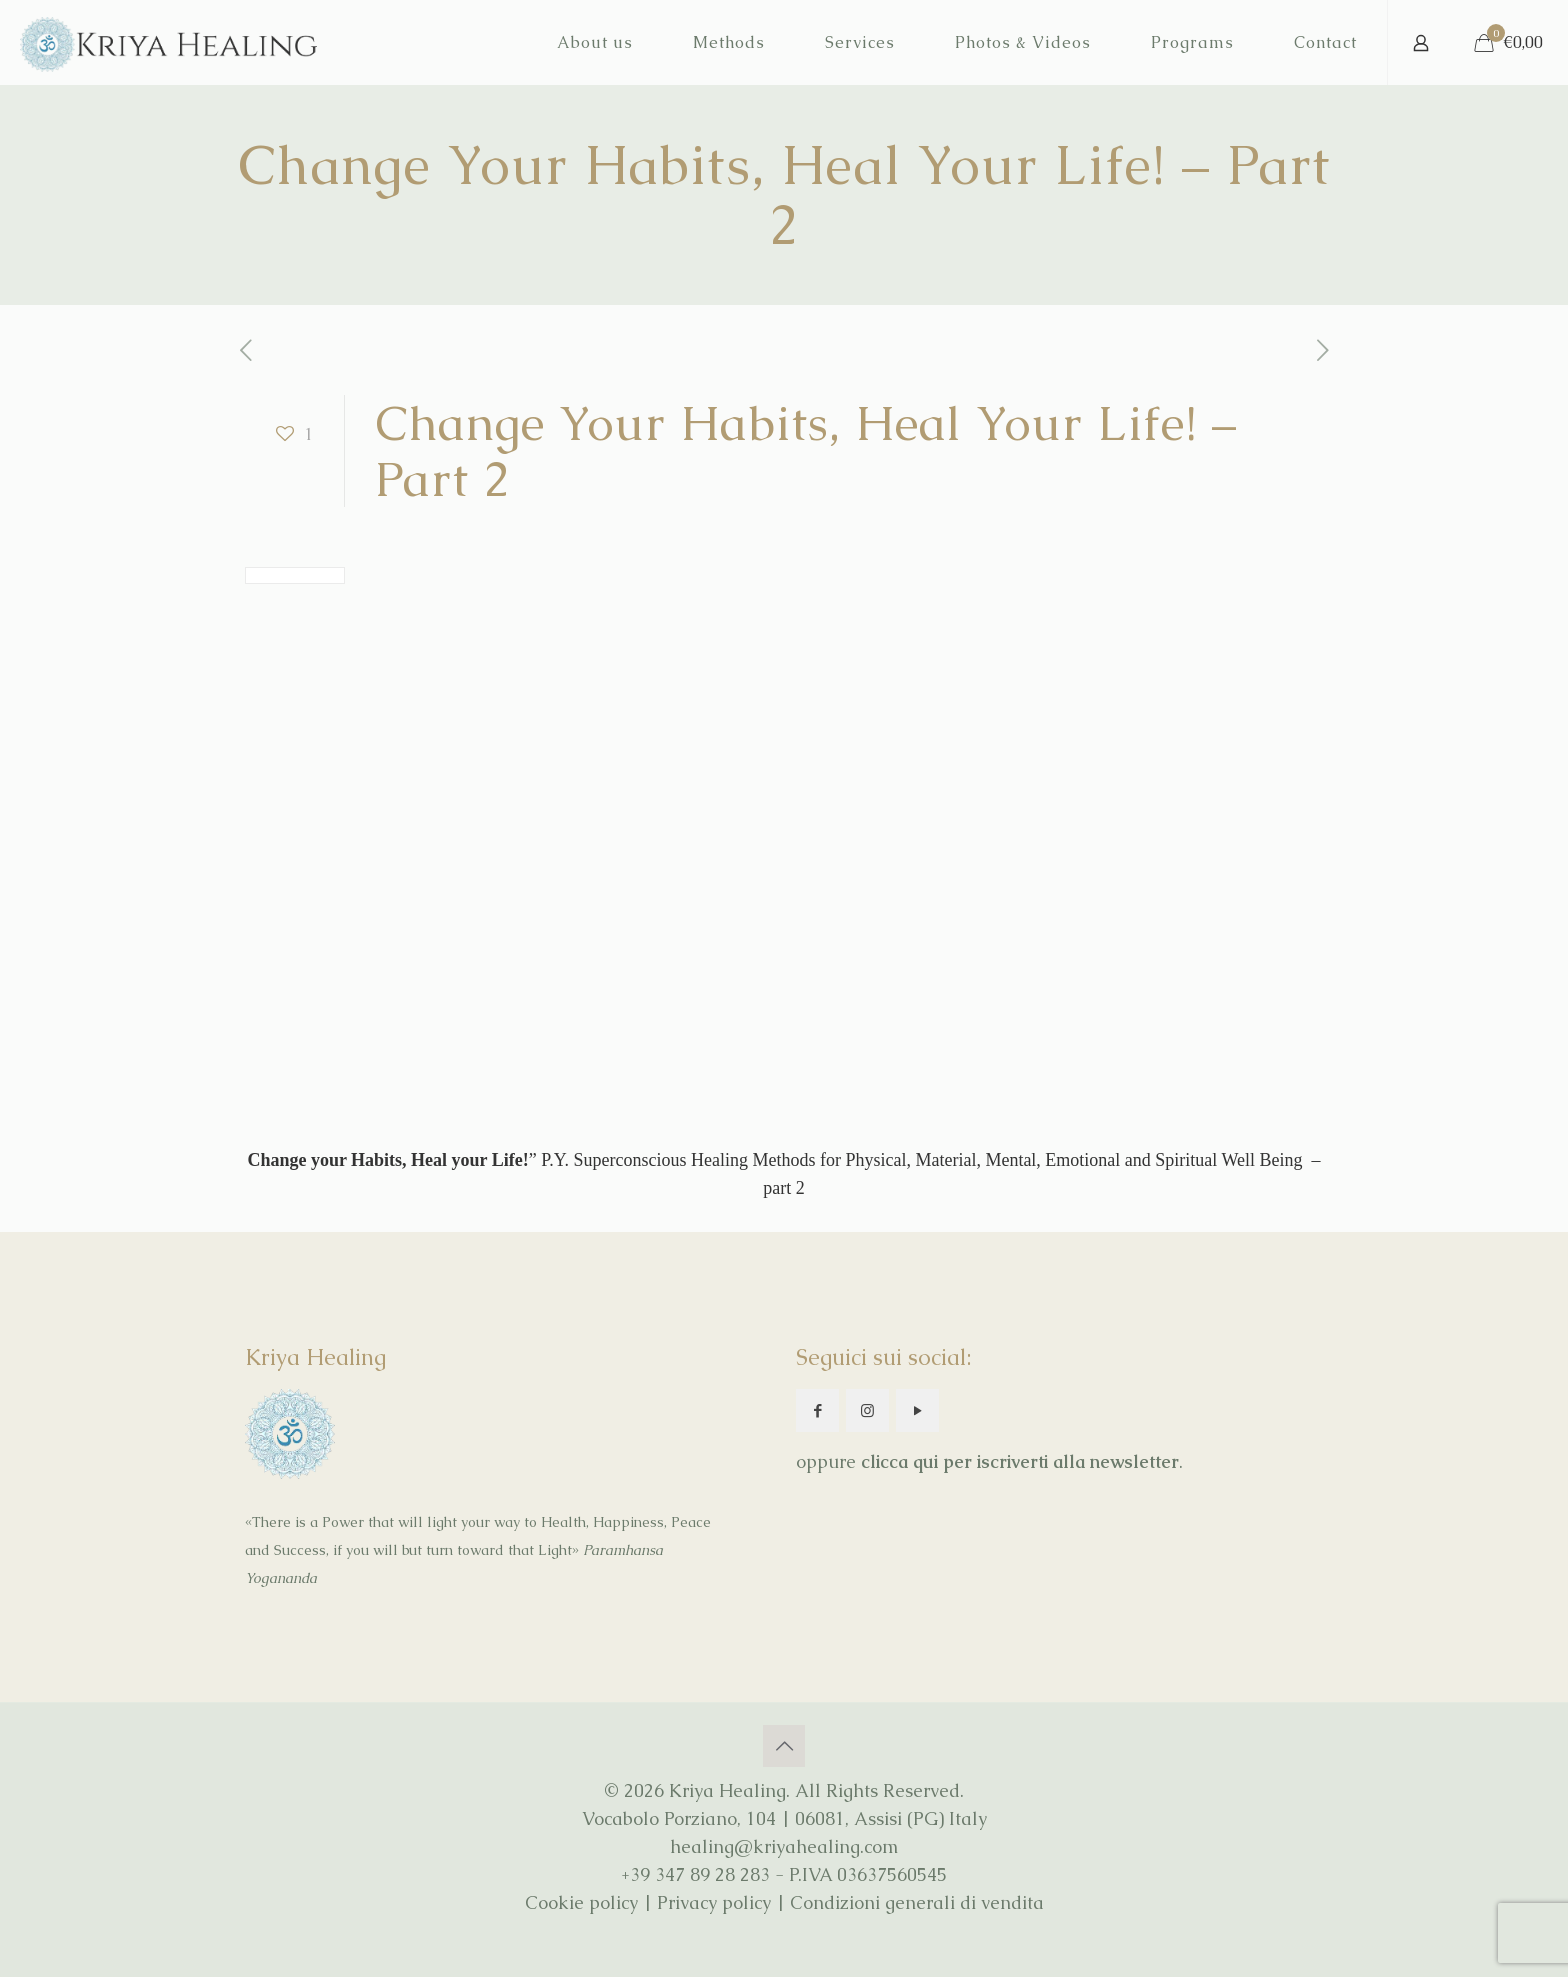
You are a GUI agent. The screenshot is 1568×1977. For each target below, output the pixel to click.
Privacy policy (714, 1902)
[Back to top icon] (784, 1746)
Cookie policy (581, 1902)
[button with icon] (817, 1410)
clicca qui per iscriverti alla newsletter (1020, 1461)
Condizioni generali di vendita (917, 1902)
